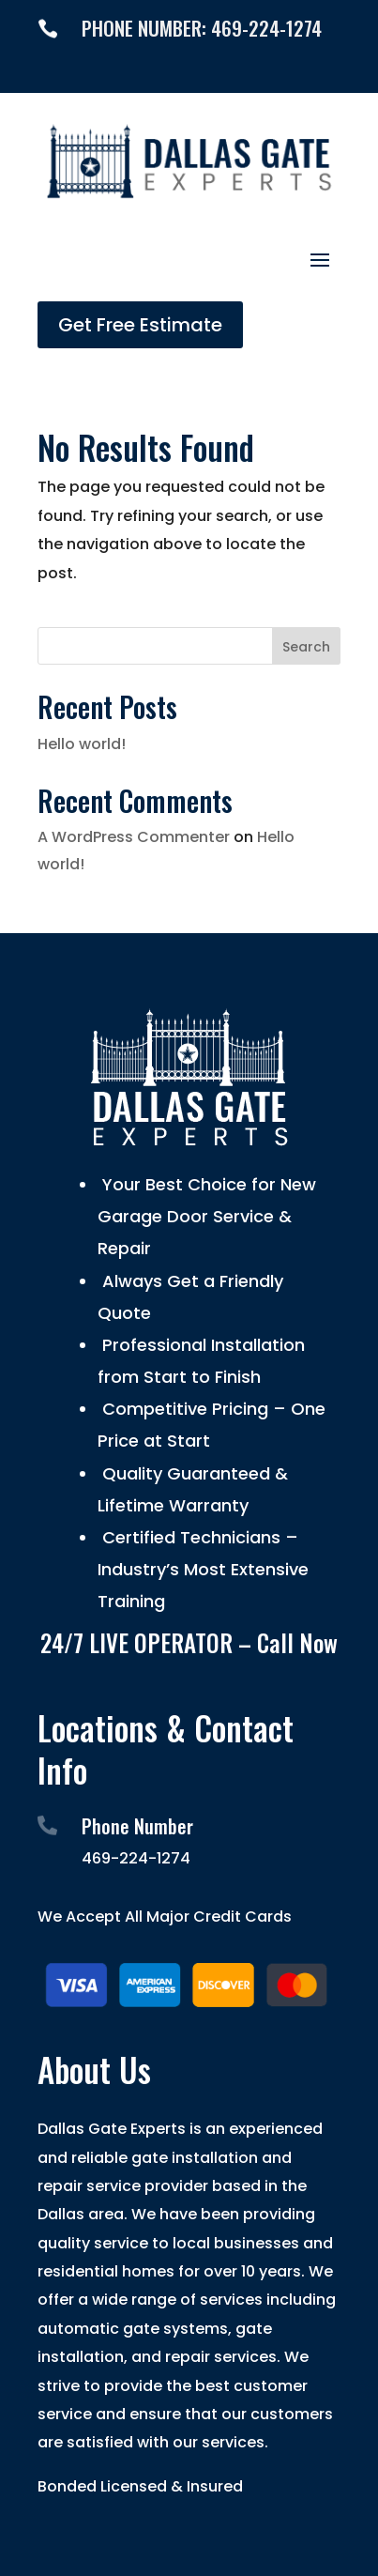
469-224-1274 (136, 1858)
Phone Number (137, 1826)
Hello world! (82, 744)
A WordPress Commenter (134, 837)
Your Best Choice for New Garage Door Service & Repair (207, 1216)
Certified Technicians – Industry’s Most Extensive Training (203, 1569)
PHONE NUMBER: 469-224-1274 (202, 27)
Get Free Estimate (140, 325)
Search (306, 646)
